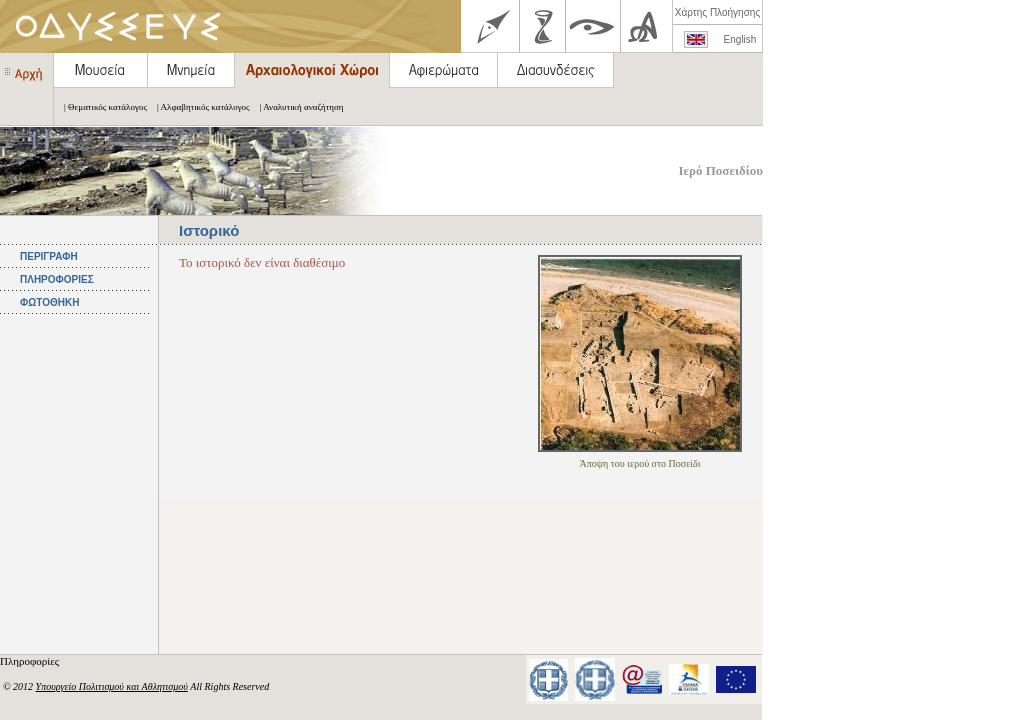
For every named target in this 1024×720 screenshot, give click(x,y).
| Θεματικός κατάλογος (100, 107)
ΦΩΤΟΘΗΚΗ (49, 302)
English (740, 39)
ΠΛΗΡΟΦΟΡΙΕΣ (57, 279)
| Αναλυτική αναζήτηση (297, 107)
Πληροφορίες (31, 661)
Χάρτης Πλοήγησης (717, 12)
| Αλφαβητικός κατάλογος (198, 107)
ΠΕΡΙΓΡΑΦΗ (49, 256)
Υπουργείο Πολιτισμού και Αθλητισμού (112, 686)
